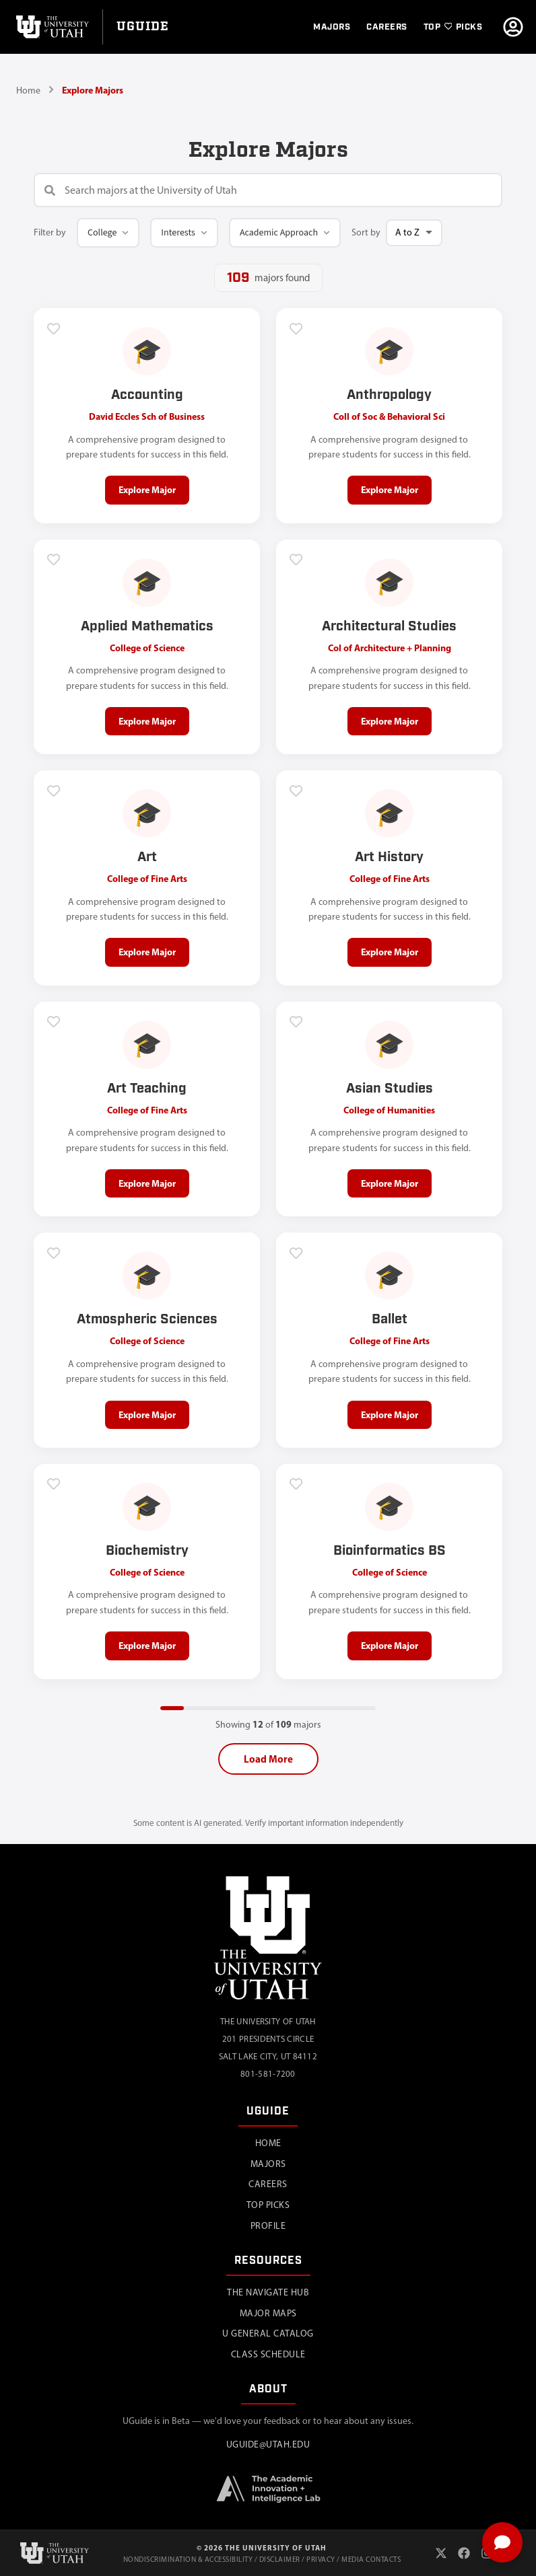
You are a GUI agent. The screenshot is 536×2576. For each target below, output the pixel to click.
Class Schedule (268, 2354)
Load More (268, 1759)
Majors (268, 2164)
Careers (268, 2184)
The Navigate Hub (268, 2292)
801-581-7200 (268, 2074)
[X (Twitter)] (441, 2553)
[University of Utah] (51, 27)
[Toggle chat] (502, 2542)
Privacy (320, 2559)
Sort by (365, 232)
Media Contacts (371, 2559)
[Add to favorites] (54, 328)
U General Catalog (268, 2333)
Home (28, 90)
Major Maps (268, 2313)
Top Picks (268, 2205)
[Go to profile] (513, 27)
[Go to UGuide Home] (142, 27)
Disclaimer (279, 2559)
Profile (268, 2226)
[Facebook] (464, 2553)
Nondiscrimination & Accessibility (188, 2559)
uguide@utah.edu (268, 2444)
